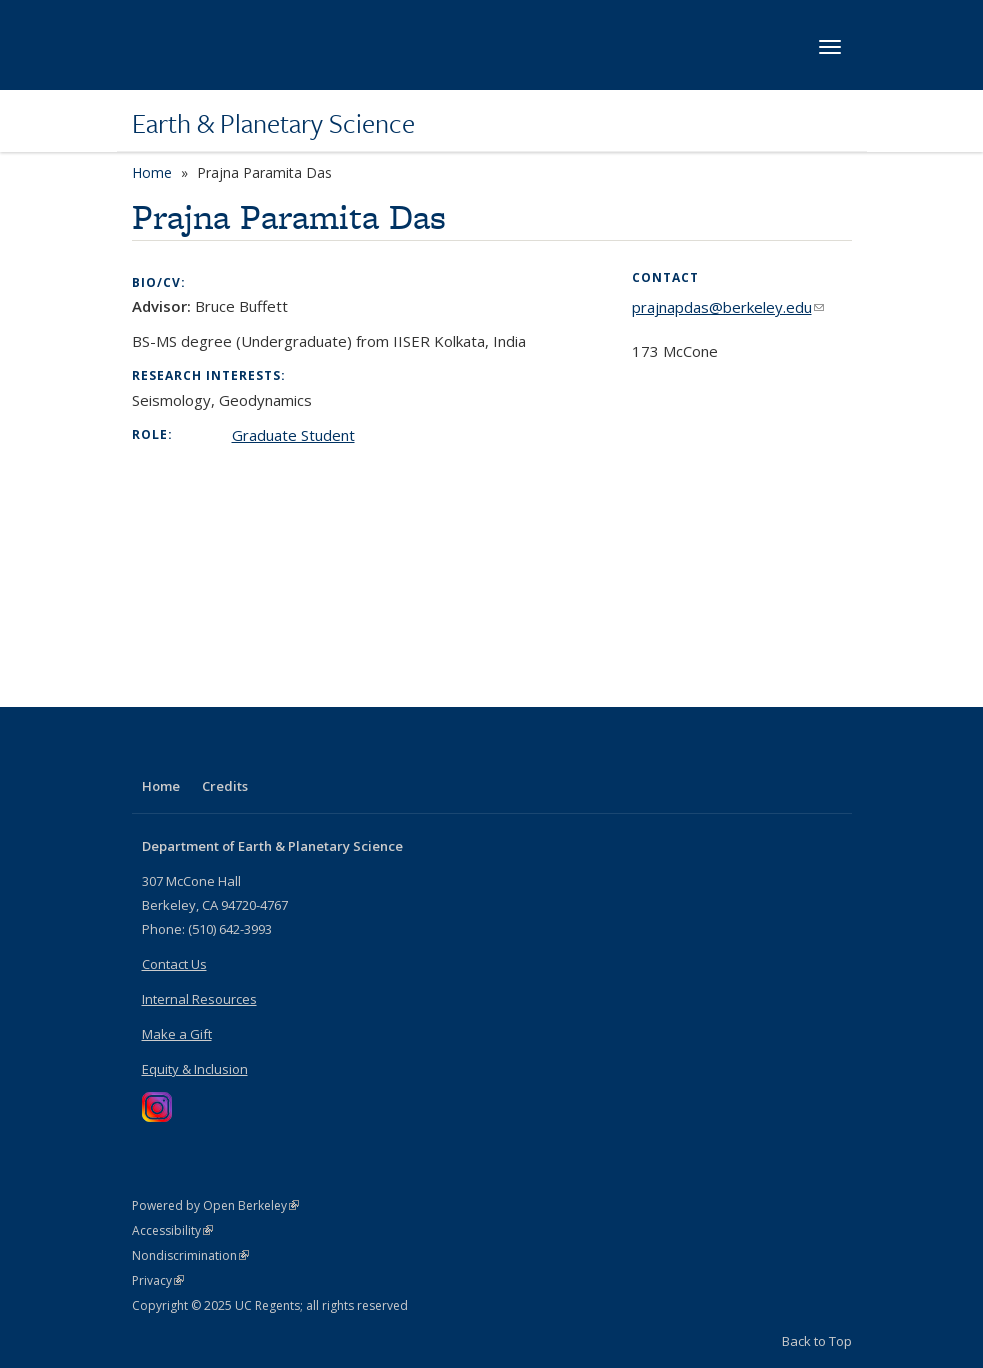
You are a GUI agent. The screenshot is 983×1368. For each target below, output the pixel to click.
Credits (225, 786)
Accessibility (172, 1230)
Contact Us (174, 964)
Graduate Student (293, 435)
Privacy (158, 1280)
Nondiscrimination (190, 1255)
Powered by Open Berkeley (215, 1205)
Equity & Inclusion (195, 1069)
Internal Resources (199, 999)
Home (152, 172)
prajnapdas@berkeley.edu (728, 307)
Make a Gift (177, 1034)
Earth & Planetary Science (273, 123)
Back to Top (817, 1341)
